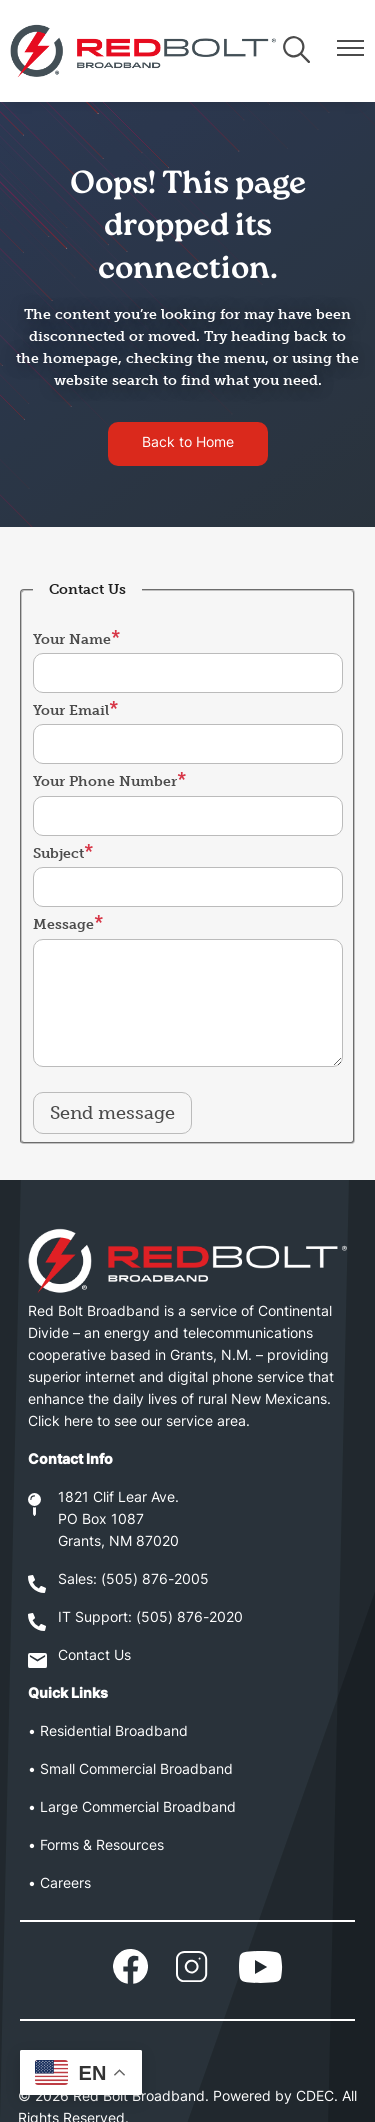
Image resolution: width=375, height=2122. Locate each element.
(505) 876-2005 (155, 1580)
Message (63, 924)
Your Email (71, 710)
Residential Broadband (114, 1732)
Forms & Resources (102, 1846)
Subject (58, 853)
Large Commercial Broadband (138, 1808)
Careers (65, 1884)
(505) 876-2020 (189, 1618)
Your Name (72, 639)
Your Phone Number (105, 781)
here (78, 1422)
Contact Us (94, 1656)
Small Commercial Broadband (136, 1770)
